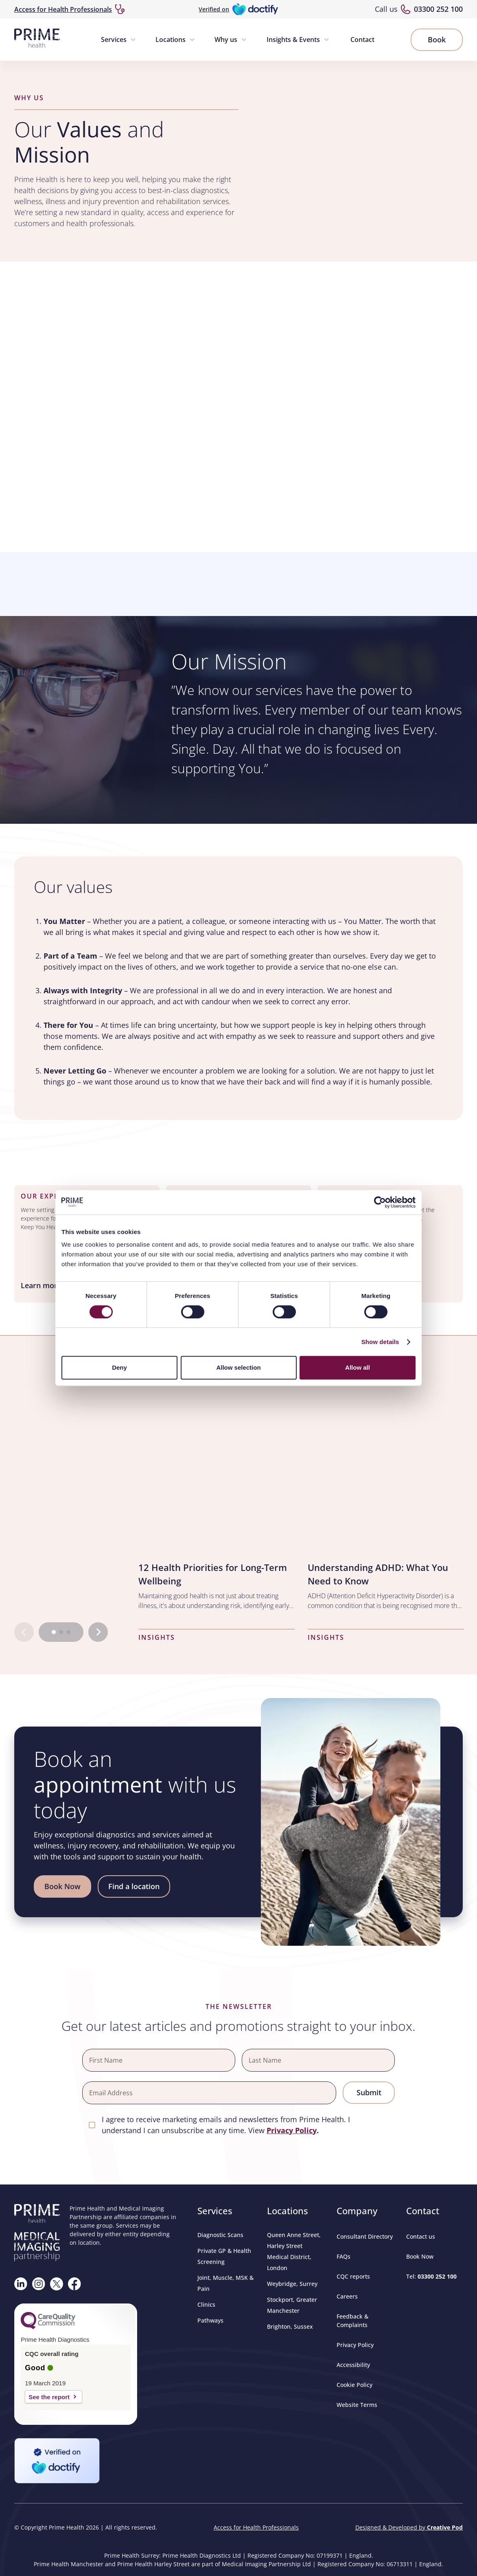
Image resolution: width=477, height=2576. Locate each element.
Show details (380, 1341)
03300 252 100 (438, 9)
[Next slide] (98, 1632)
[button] (118, 39)
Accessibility (353, 2365)
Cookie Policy (354, 2385)
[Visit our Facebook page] (74, 2283)
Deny (119, 1367)
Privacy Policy (355, 2345)
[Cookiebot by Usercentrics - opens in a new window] (380, 1202)
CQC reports (353, 2276)
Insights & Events (293, 39)
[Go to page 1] (54, 1632)
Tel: (431, 2276)
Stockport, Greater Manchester (292, 2305)
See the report (49, 2396)
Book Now (419, 2256)
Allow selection (238, 1367)
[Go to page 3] (68, 1632)
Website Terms (357, 2405)
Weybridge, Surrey (292, 2284)
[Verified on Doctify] (238, 9)
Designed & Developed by (409, 2527)
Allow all (357, 1367)
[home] (37, 40)
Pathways (210, 2320)
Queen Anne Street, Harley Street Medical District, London (294, 2251)
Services (114, 39)
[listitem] (216, 1505)
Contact (362, 39)
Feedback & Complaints (352, 2320)
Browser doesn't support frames (238, 582)
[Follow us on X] (56, 2283)
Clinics (206, 2304)
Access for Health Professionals (63, 9)
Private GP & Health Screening (224, 2256)
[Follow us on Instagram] (38, 2283)
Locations (170, 39)
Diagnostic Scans (220, 2235)
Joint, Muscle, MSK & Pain (225, 2283)
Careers (347, 2296)
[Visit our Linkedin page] (20, 2283)
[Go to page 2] (61, 1632)
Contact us (420, 2236)
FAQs (343, 2256)
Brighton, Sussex (290, 2326)
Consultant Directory (365, 2236)
